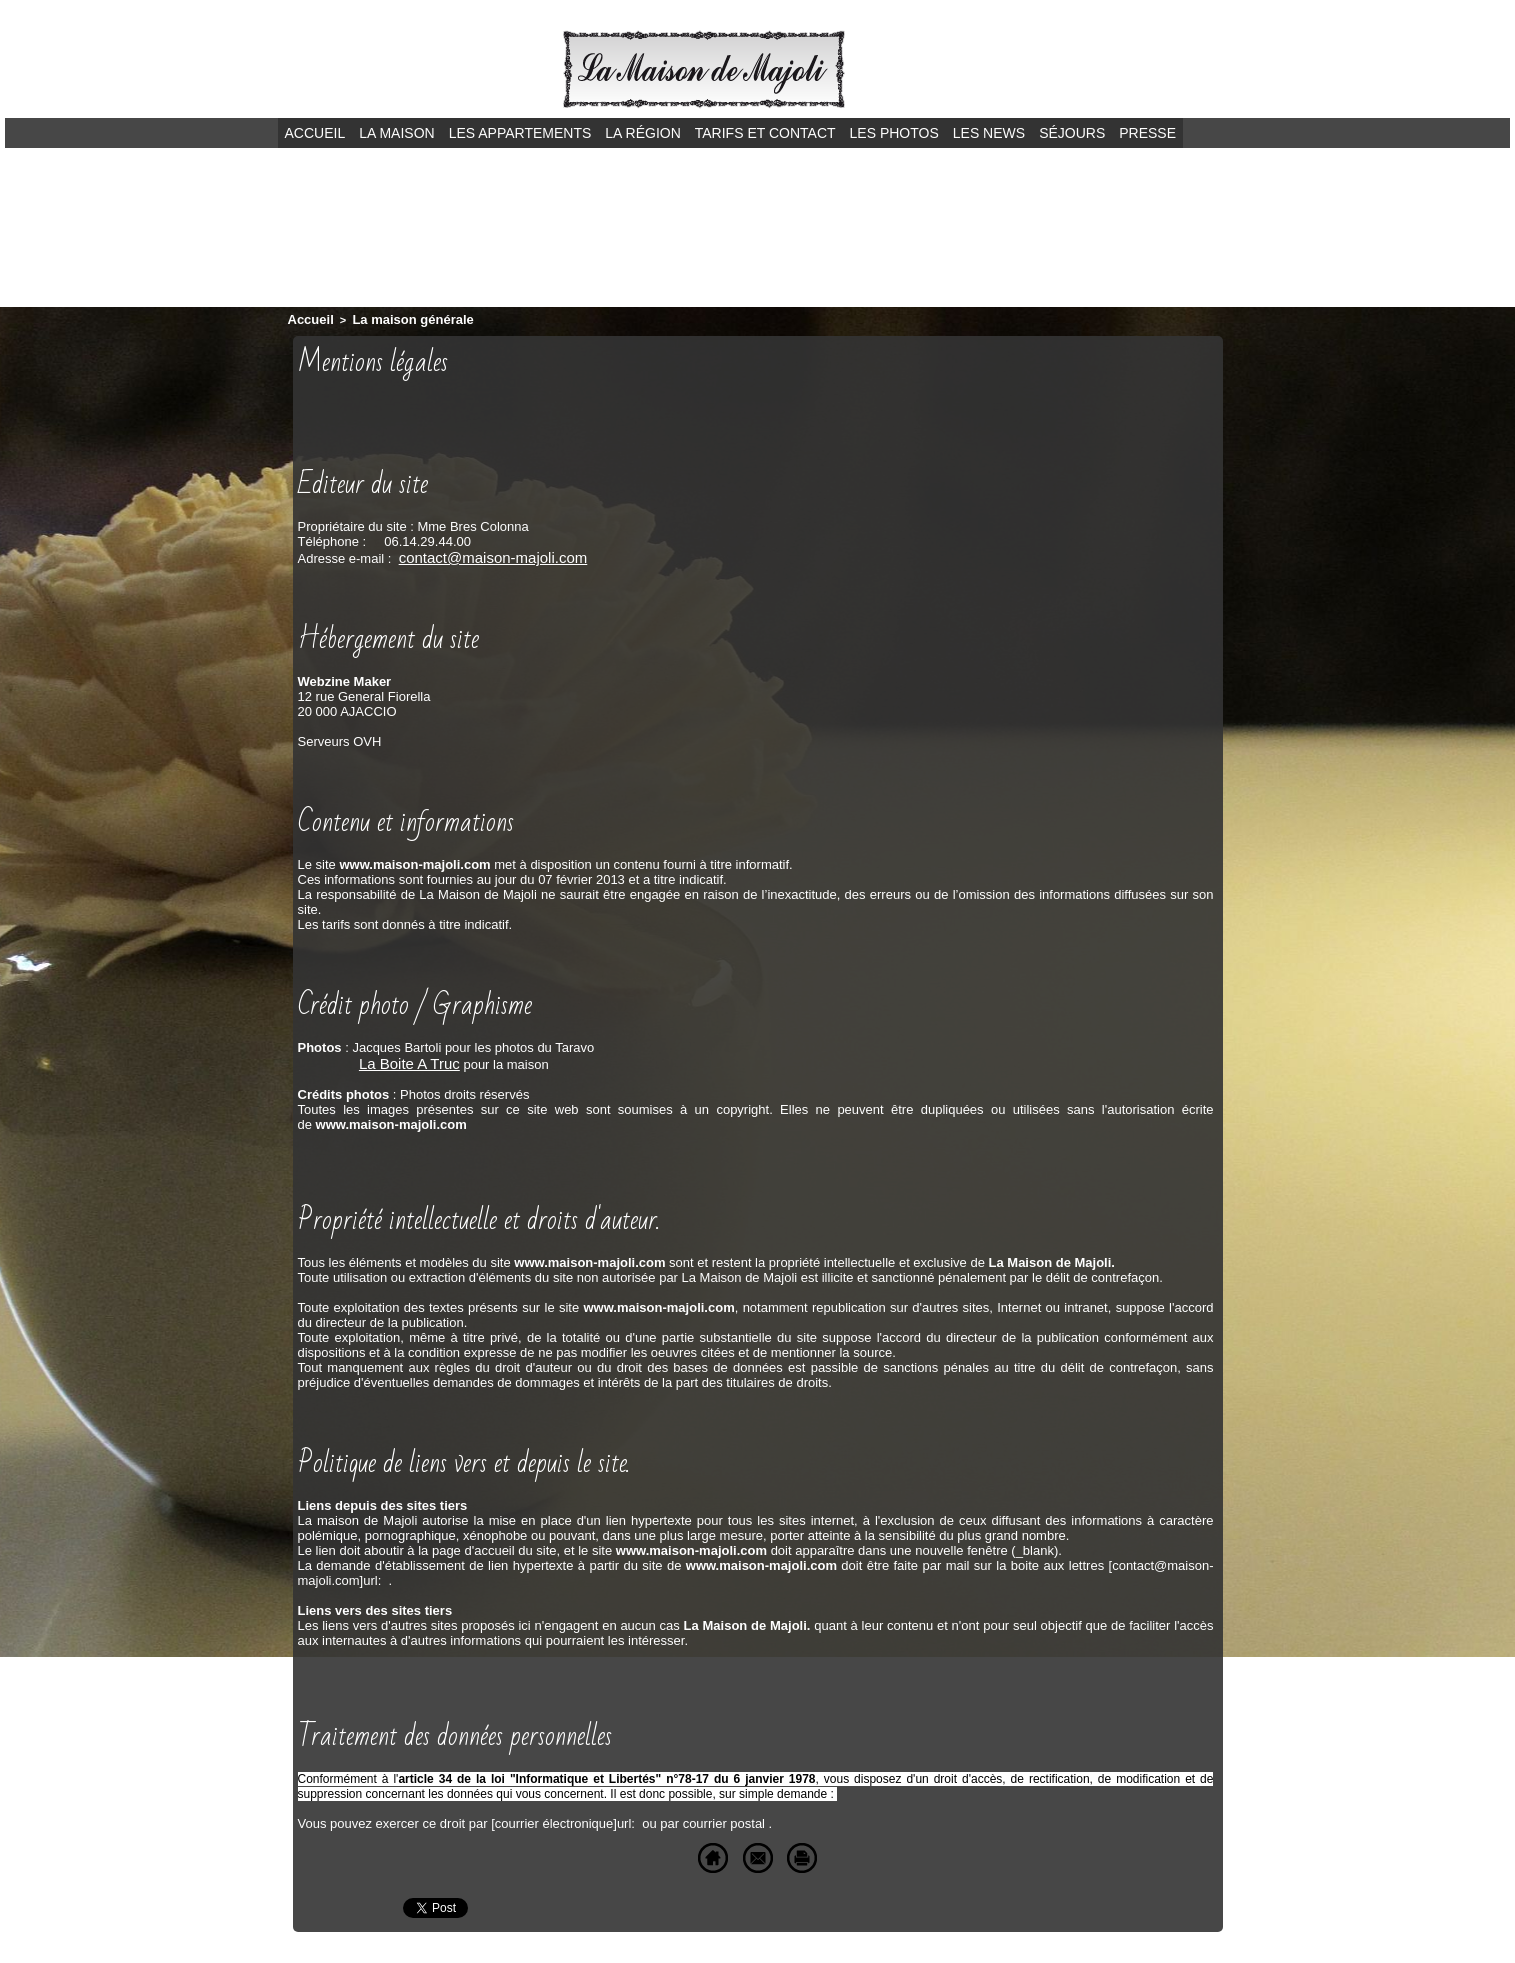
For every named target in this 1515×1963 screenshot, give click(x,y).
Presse (1147, 133)
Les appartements (520, 133)
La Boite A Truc (402, 1057)
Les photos (894, 133)
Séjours (1072, 133)
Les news (989, 133)
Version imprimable (877, 1850)
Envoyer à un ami (722, 1850)
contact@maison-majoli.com (480, 553)
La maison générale (396, 318)
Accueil (315, 133)
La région (642, 133)
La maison (396, 133)
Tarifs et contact (765, 133)
